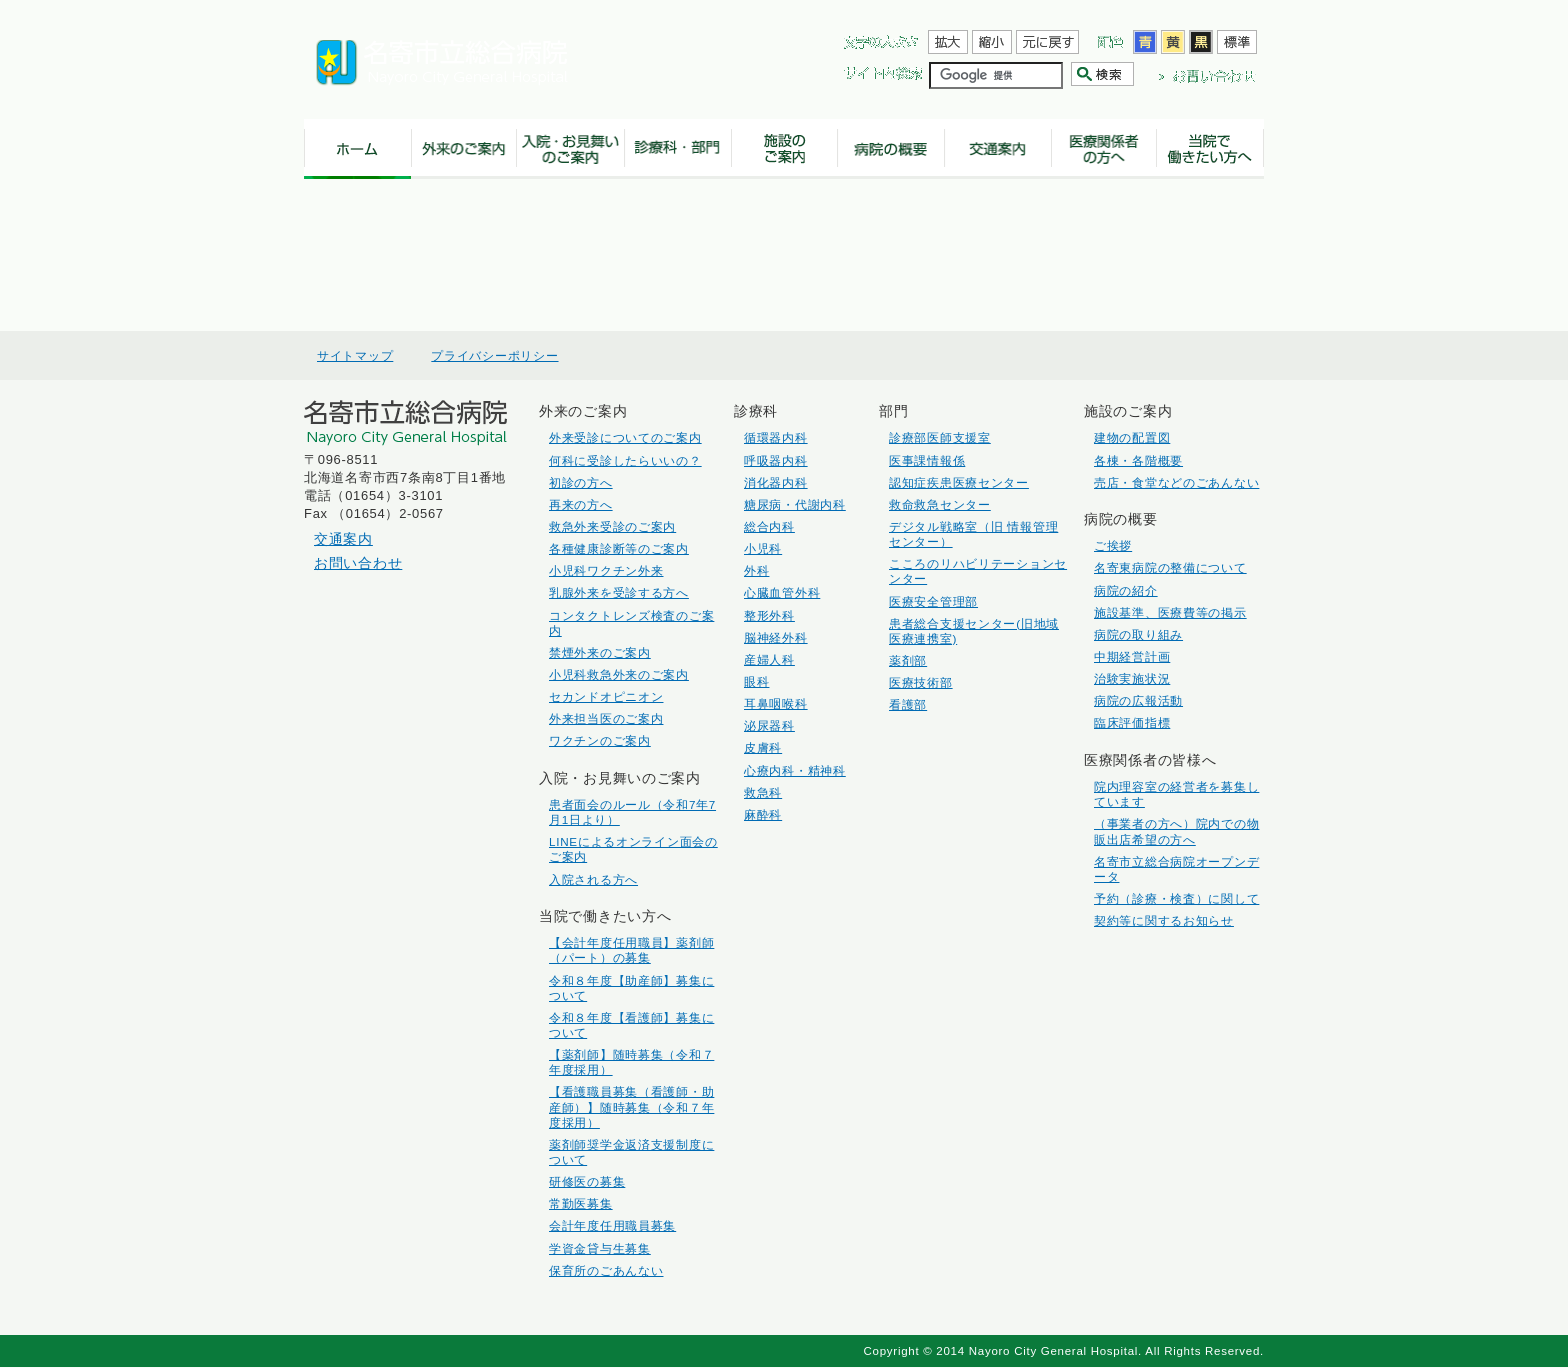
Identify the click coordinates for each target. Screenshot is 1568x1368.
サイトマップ (355, 356)
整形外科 (769, 615)
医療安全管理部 (933, 601)
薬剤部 (908, 660)
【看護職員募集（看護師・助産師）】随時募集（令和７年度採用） (631, 1106)
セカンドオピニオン (606, 696)
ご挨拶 (1113, 545)
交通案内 (343, 539)
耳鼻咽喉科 (776, 703)
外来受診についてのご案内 (625, 437)
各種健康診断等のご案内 (619, 548)
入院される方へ (593, 879)
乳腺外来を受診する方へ (619, 592)
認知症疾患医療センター (959, 482)
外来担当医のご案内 (606, 718)
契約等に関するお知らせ (1164, 920)
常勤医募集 (581, 1203)
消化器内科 (776, 482)
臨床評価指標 (1132, 722)
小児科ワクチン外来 (606, 570)
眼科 (756, 681)
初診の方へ (581, 482)
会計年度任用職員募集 (612, 1225)
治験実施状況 (1132, 678)
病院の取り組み (1138, 634)
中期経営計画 (1132, 656)
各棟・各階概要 (1138, 460)
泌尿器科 (769, 725)
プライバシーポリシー (494, 356)
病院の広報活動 (1138, 700)
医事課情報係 (927, 460)
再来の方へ (581, 504)
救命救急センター (940, 504)
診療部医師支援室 (940, 437)
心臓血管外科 (782, 592)
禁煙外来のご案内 (600, 652)
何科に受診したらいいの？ (625, 460)
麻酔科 (763, 814)
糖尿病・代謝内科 (795, 504)
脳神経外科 (776, 637)
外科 (756, 570)
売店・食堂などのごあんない (1176, 482)
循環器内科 (776, 437)
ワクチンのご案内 (600, 740)
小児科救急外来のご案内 (619, 674)
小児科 (763, 548)
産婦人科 (769, 659)
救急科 (763, 792)
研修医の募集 (587, 1181)
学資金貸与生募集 (600, 1248)
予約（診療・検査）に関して (1176, 898)
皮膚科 (763, 747)
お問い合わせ (358, 563)
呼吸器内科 (776, 460)
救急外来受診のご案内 (612, 526)
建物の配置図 (1132, 437)
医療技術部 (921, 682)
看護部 (908, 704)
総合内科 (769, 526)
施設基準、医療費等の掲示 (1170, 612)
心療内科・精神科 (795, 770)
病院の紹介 (1126, 590)
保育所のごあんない (606, 1270)
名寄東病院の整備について (1170, 567)
